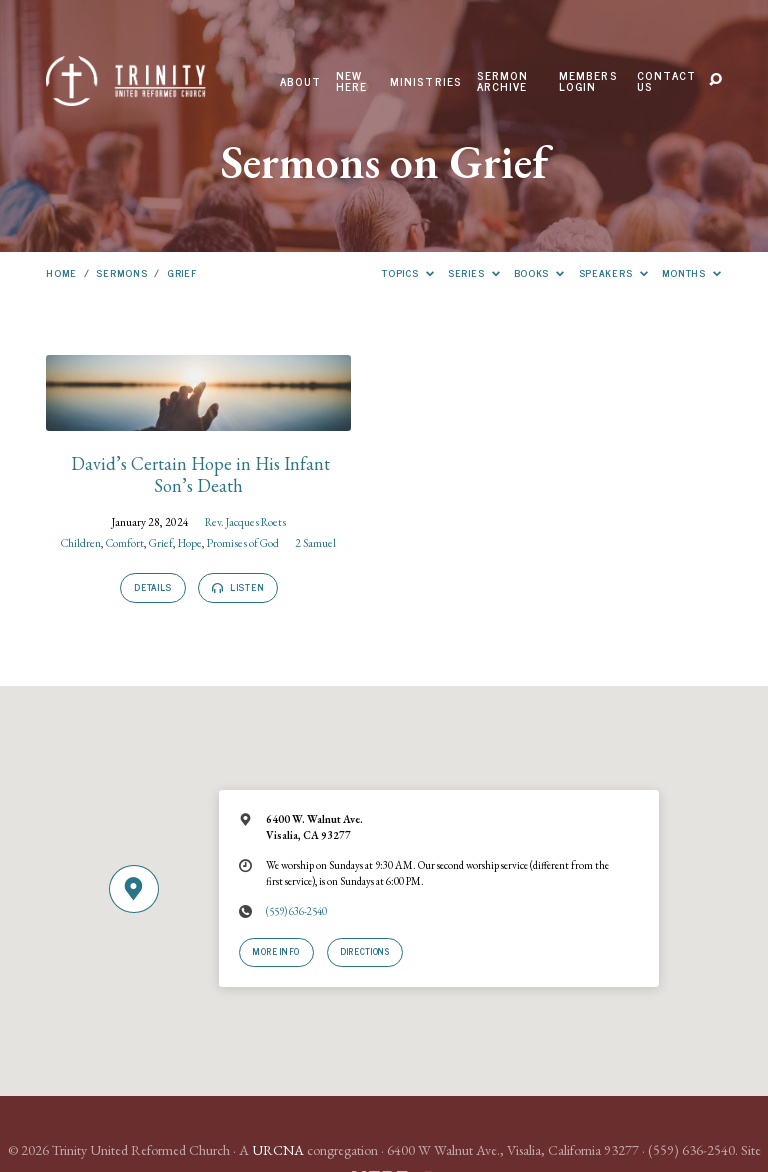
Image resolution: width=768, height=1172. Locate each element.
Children (81, 542)
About (301, 82)
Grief (182, 272)
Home (61, 272)
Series (474, 272)
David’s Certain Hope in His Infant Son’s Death (198, 474)
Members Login (588, 81)
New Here (352, 81)
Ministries (426, 82)
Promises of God (243, 542)
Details (153, 587)
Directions (364, 951)
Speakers (614, 272)
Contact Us (666, 81)
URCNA (278, 1150)
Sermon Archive (503, 81)
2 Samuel (315, 542)
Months (692, 272)
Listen (237, 587)
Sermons (121, 272)
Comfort (125, 542)
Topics (408, 272)
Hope (190, 542)
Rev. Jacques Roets (245, 521)
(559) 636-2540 (296, 911)
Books (540, 272)
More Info (276, 951)
